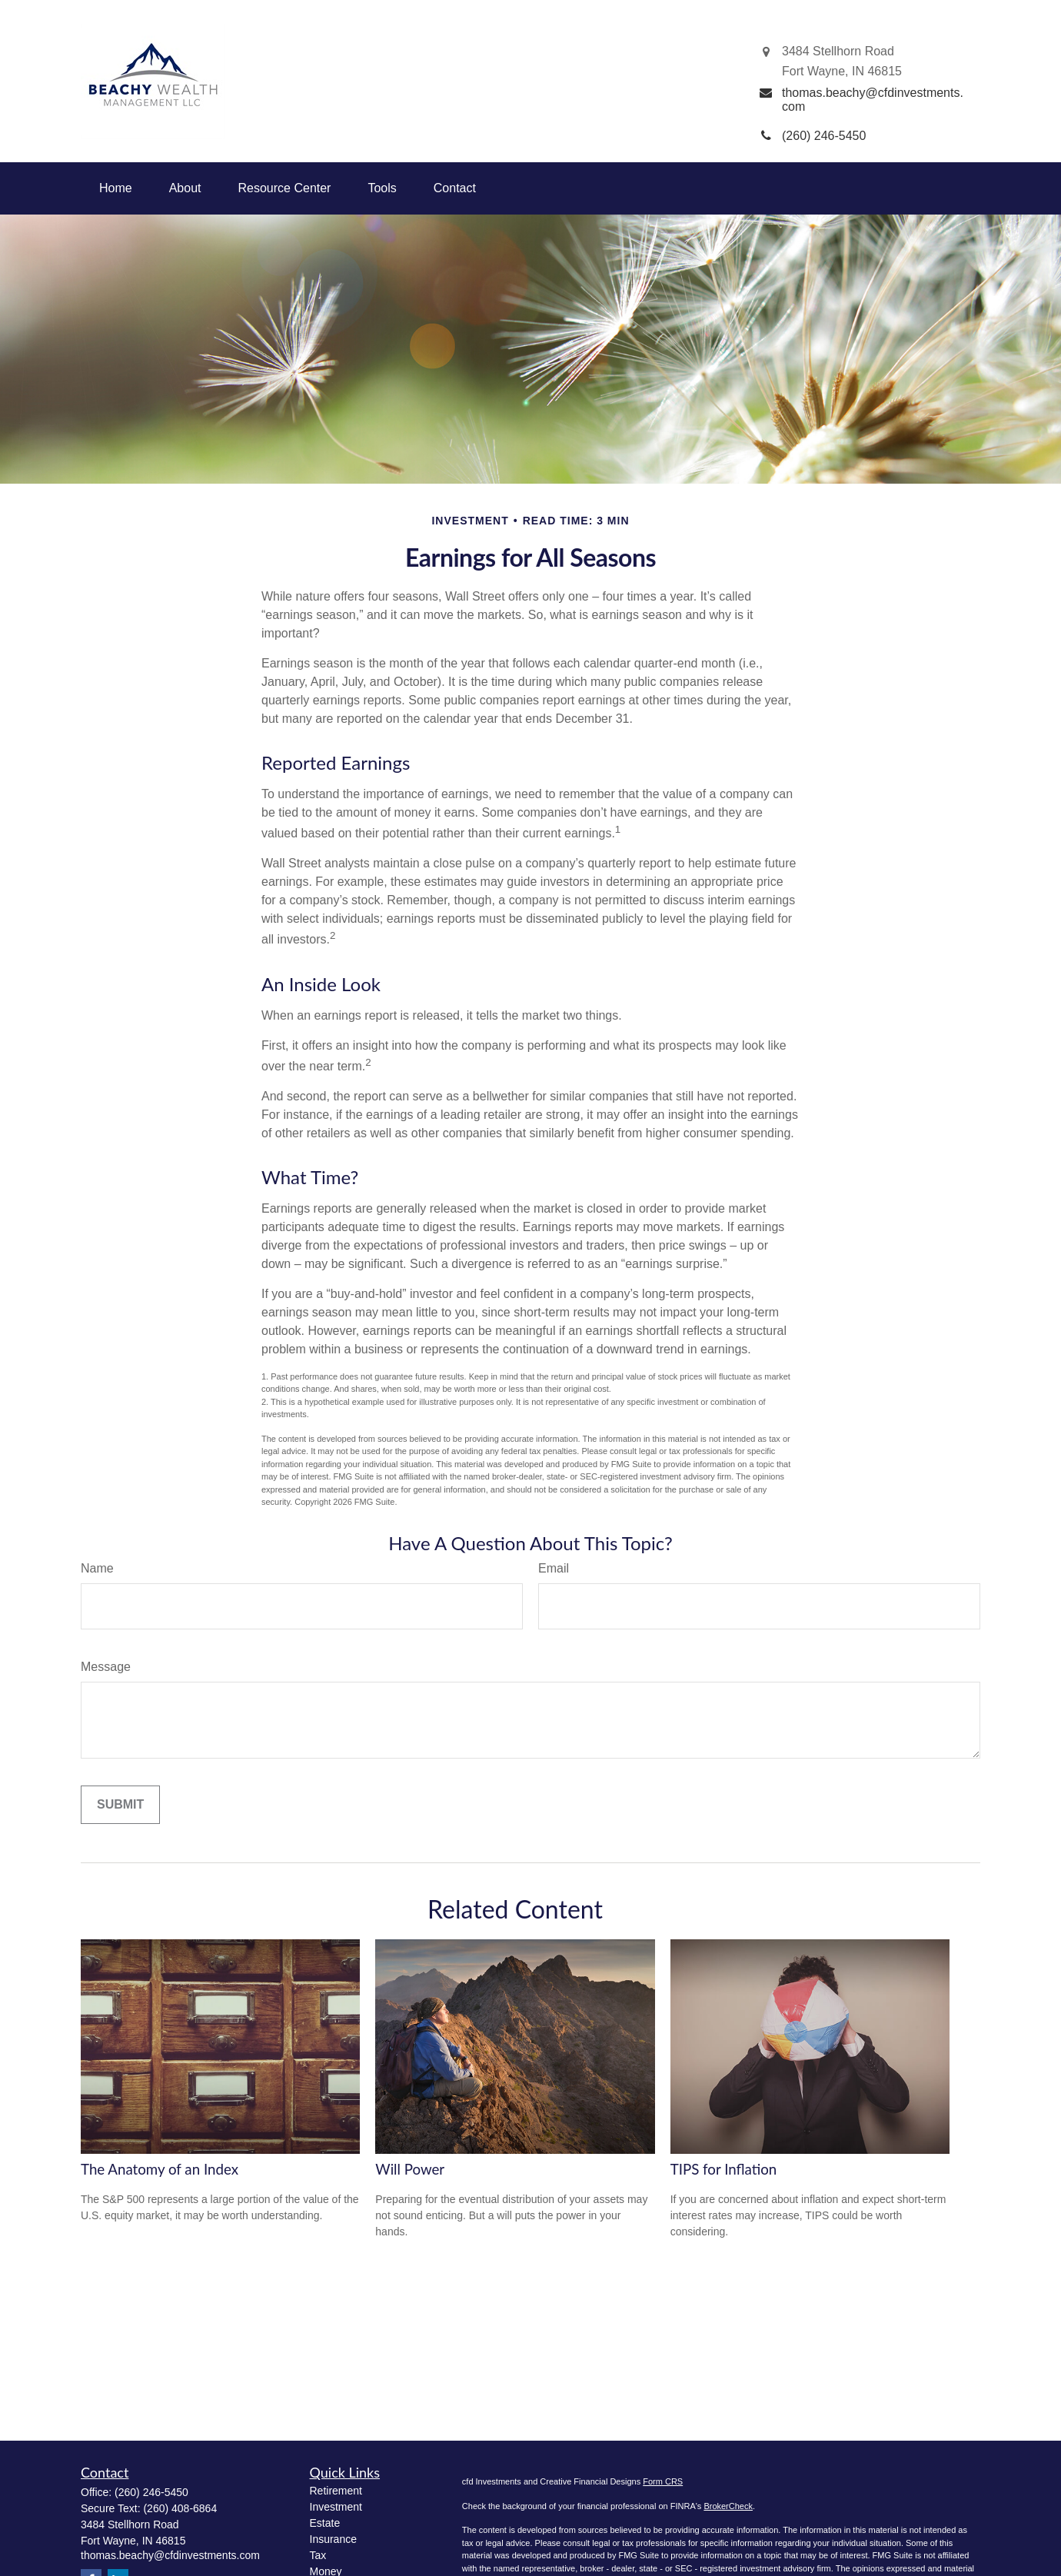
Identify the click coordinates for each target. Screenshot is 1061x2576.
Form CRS (663, 2481)
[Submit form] (120, 1805)
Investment (336, 2507)
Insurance (333, 2539)
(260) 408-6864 (180, 2508)
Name (97, 1568)
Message (106, 1666)
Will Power (409, 2169)
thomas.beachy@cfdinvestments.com (170, 2555)
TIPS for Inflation (723, 2169)
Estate (325, 2523)
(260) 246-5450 (151, 2492)
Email (553, 1568)
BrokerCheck (728, 2506)
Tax (318, 2555)
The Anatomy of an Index (159, 2169)
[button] (116, 188)
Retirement (336, 2490)
